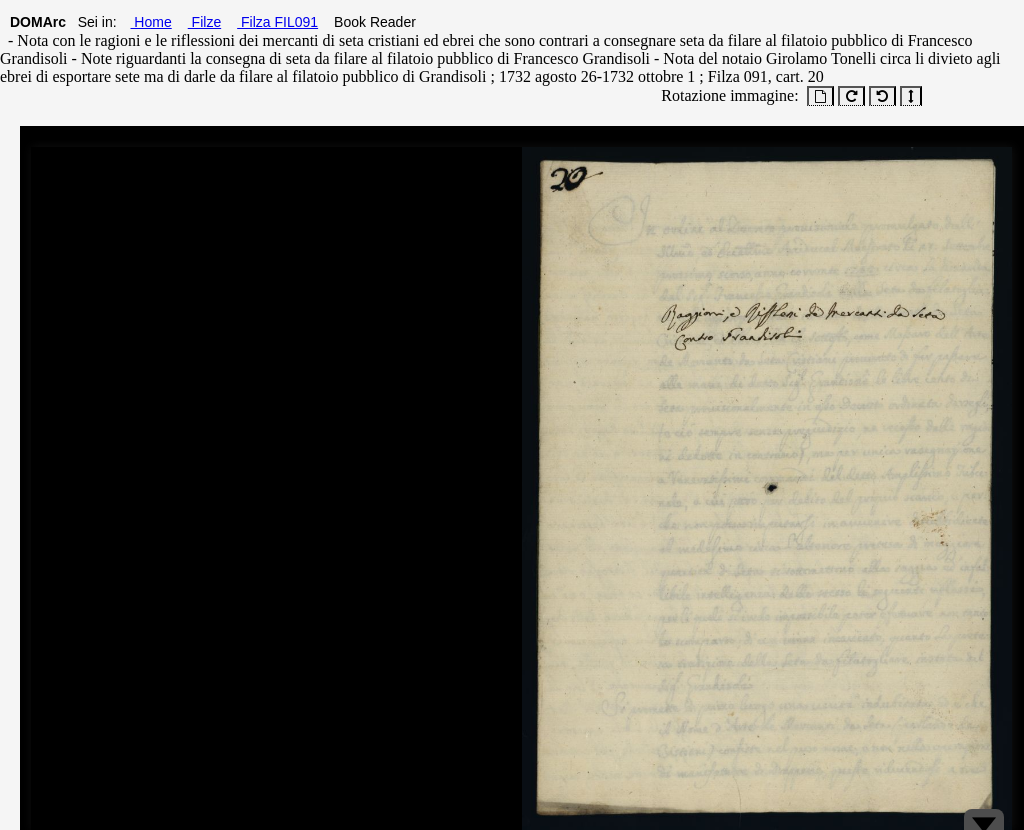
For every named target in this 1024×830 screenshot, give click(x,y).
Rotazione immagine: (725, 95)
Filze (204, 22)
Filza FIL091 (277, 22)
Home (150, 22)
